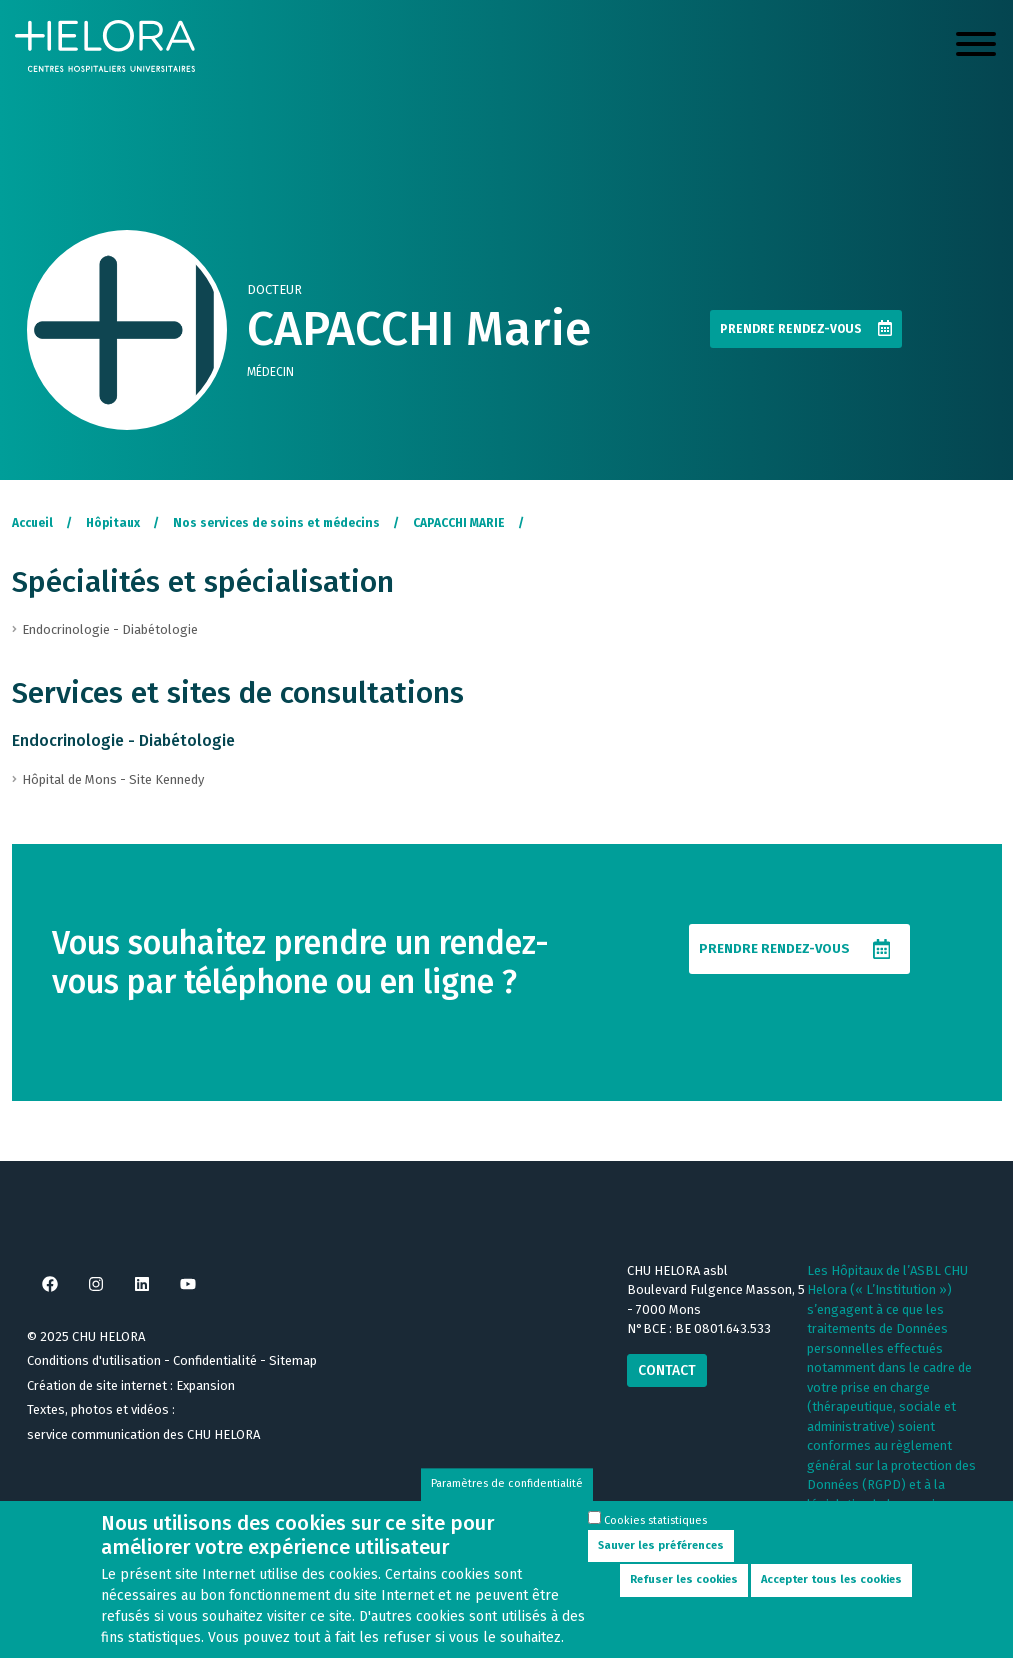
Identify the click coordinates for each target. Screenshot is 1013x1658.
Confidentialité (215, 1360)
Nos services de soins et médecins (276, 523)
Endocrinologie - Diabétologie (123, 740)
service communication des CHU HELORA (143, 1434)
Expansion (205, 1385)
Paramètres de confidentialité (507, 1494)
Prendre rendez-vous (791, 329)
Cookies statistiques (655, 1530)
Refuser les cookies (684, 1589)
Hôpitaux (113, 523)
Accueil (32, 523)
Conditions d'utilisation (94, 1360)
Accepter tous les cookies (831, 1589)
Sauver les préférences (661, 1555)
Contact (667, 1370)
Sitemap (293, 1360)
